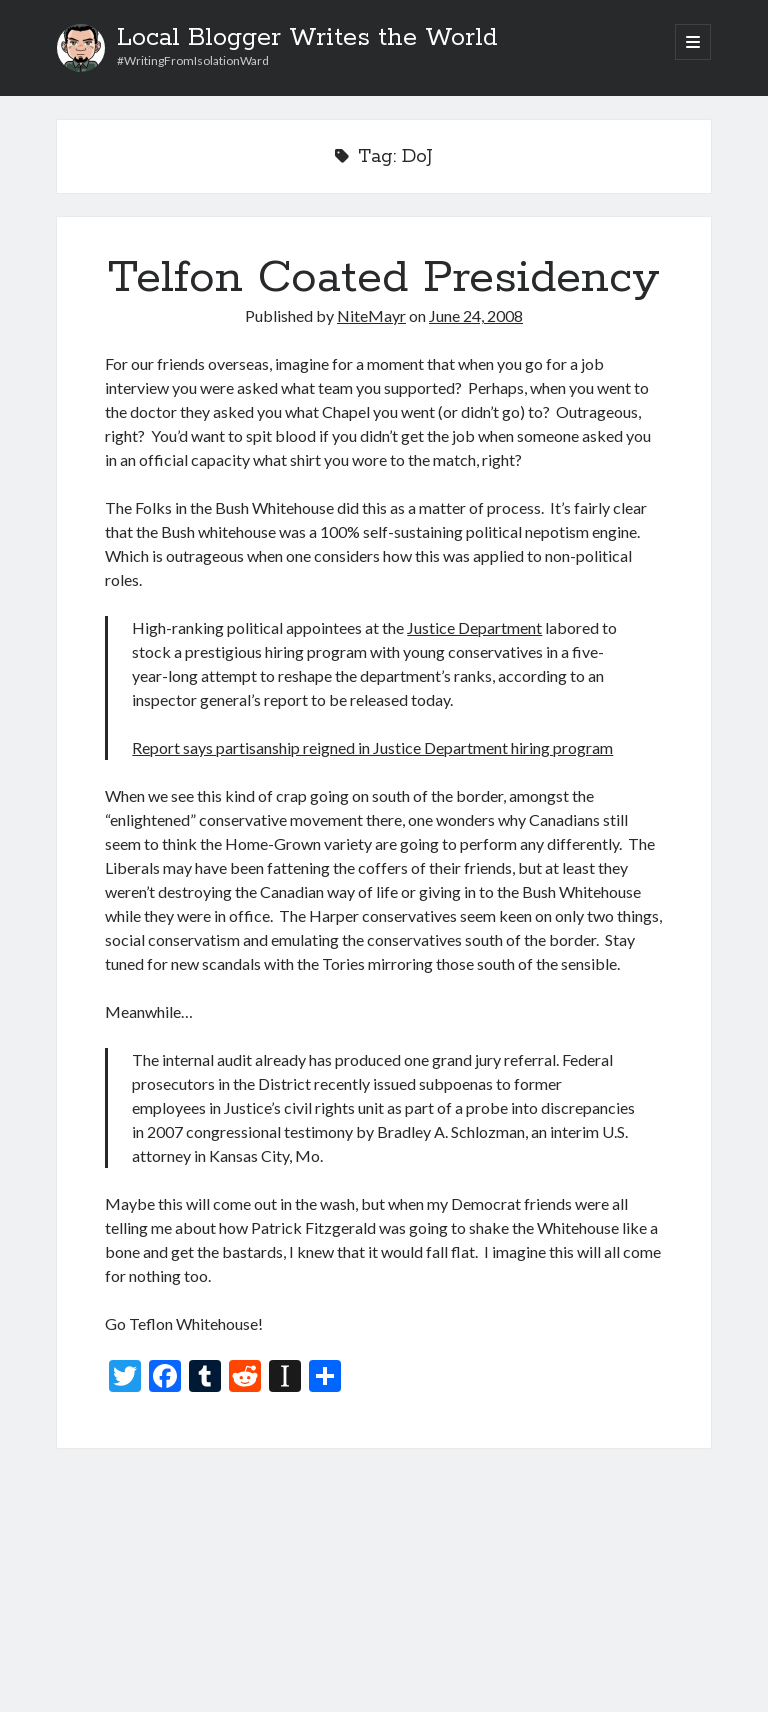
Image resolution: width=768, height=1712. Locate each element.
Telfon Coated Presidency (384, 278)
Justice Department (474, 627)
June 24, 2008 (476, 315)
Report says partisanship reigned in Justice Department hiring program (372, 747)
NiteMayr (371, 315)
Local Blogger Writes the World (307, 38)
